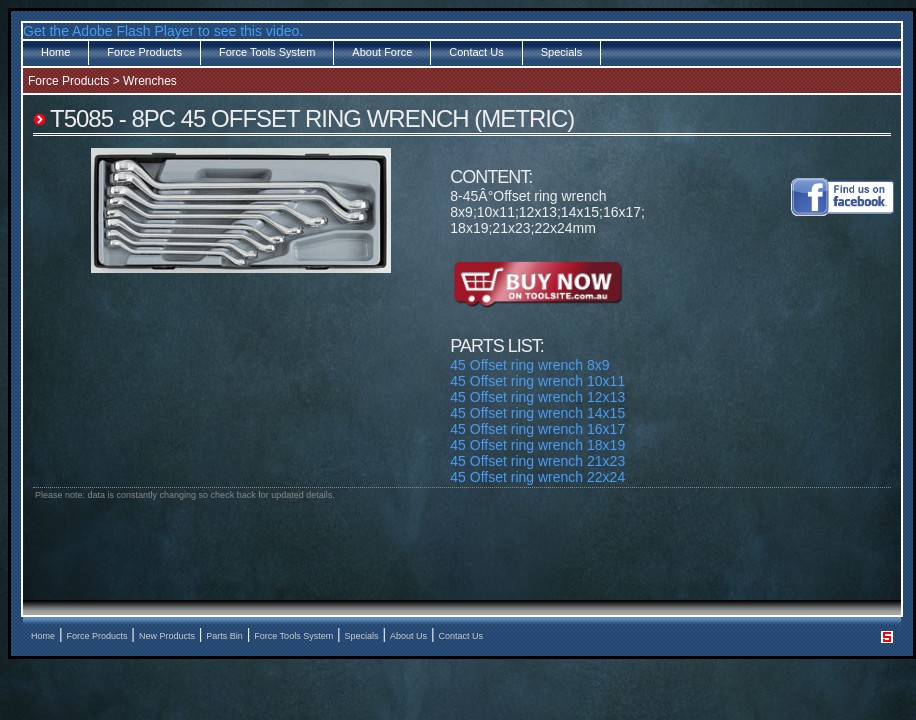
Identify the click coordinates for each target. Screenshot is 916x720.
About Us (408, 636)
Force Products (144, 52)
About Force (382, 52)
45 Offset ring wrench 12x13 (537, 397)
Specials (562, 52)
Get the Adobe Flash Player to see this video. (163, 31)
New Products (167, 636)
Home (55, 52)
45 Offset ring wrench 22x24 (537, 477)
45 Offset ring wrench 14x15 (537, 413)
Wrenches (150, 81)
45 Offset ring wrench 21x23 (537, 461)
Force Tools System (267, 52)
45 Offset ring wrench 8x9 (529, 365)
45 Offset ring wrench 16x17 (537, 429)
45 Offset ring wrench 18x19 (537, 445)
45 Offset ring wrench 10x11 (537, 381)
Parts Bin (224, 636)
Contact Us (476, 52)
